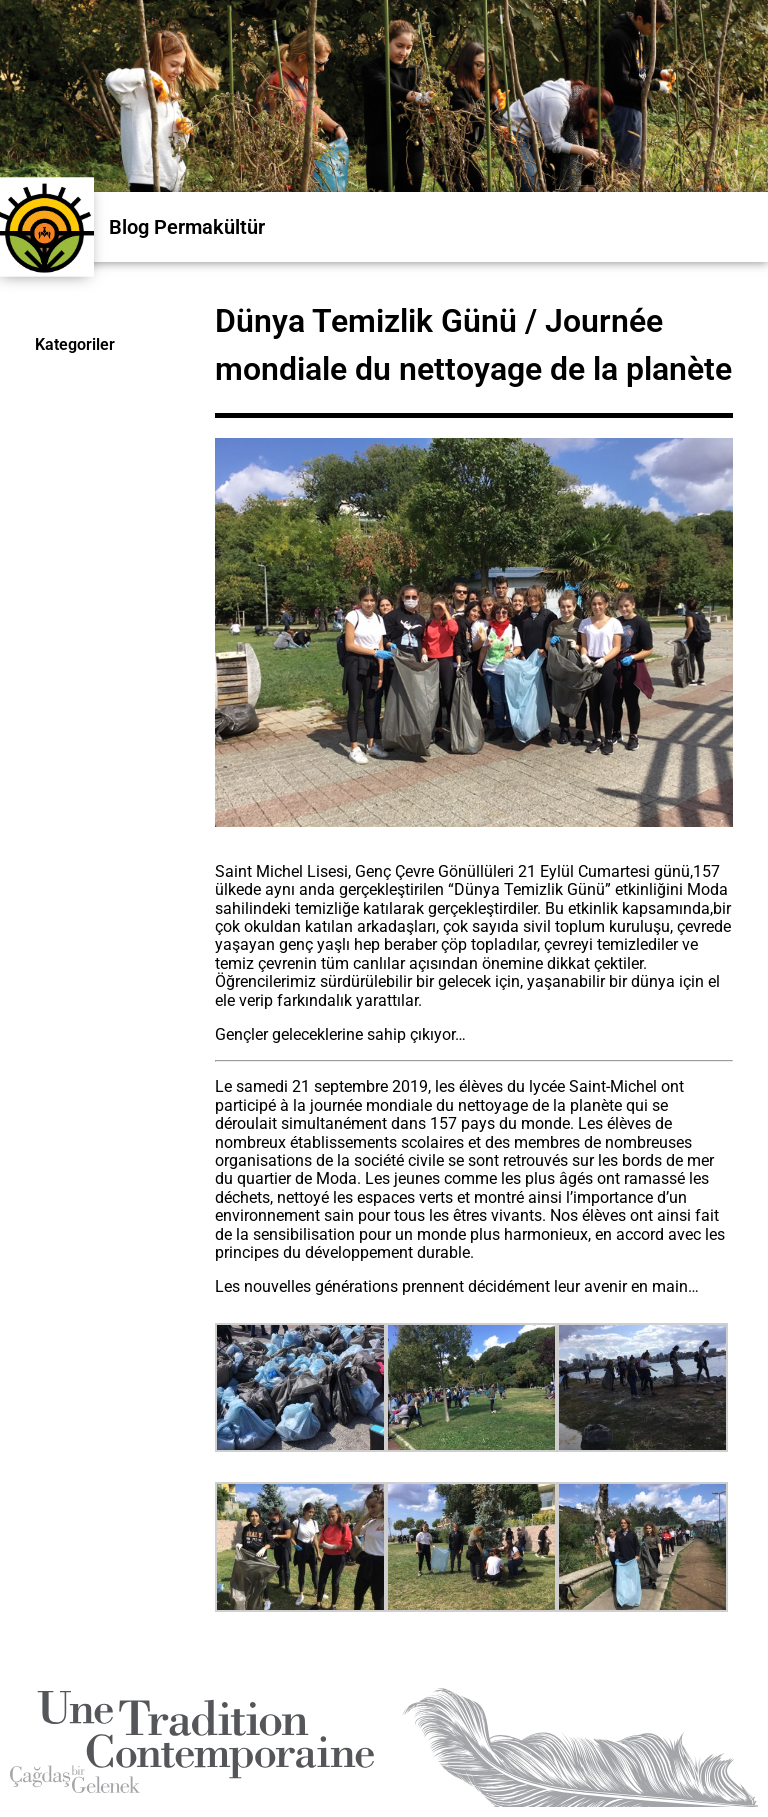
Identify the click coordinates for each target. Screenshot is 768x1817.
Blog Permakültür (187, 227)
